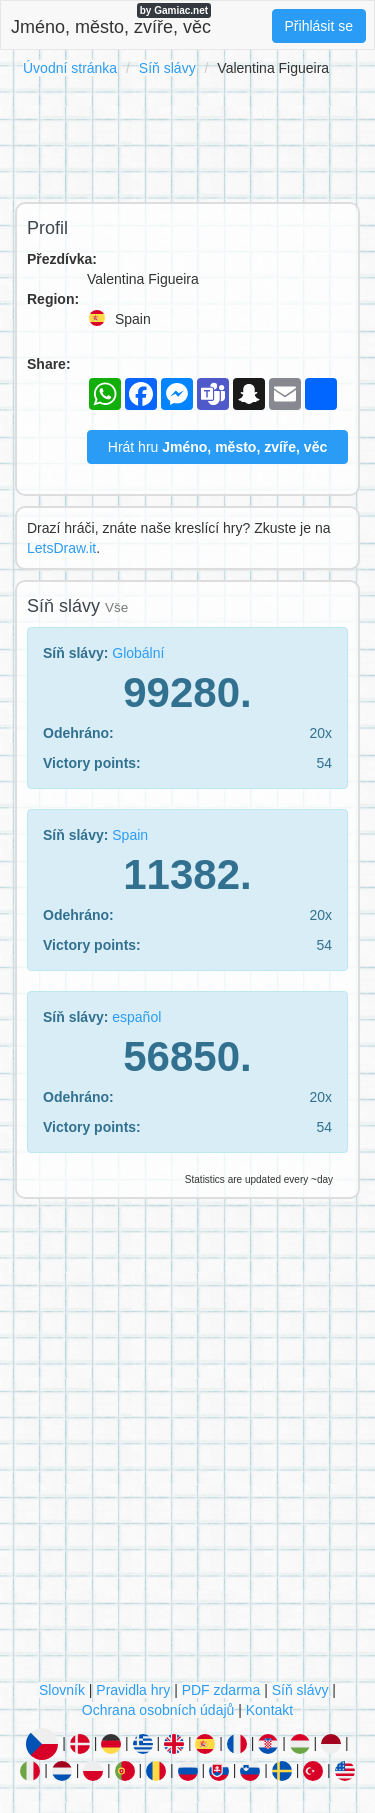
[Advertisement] (187, 136)
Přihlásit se (319, 26)
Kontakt (269, 1710)
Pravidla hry (133, 1690)
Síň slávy (167, 68)
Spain (130, 835)
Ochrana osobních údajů (158, 1710)
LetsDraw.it (61, 548)
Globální (138, 653)
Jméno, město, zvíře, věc (111, 20)
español (136, 1017)
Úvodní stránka (70, 68)
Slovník (62, 1690)
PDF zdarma (221, 1690)
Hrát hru (217, 447)
